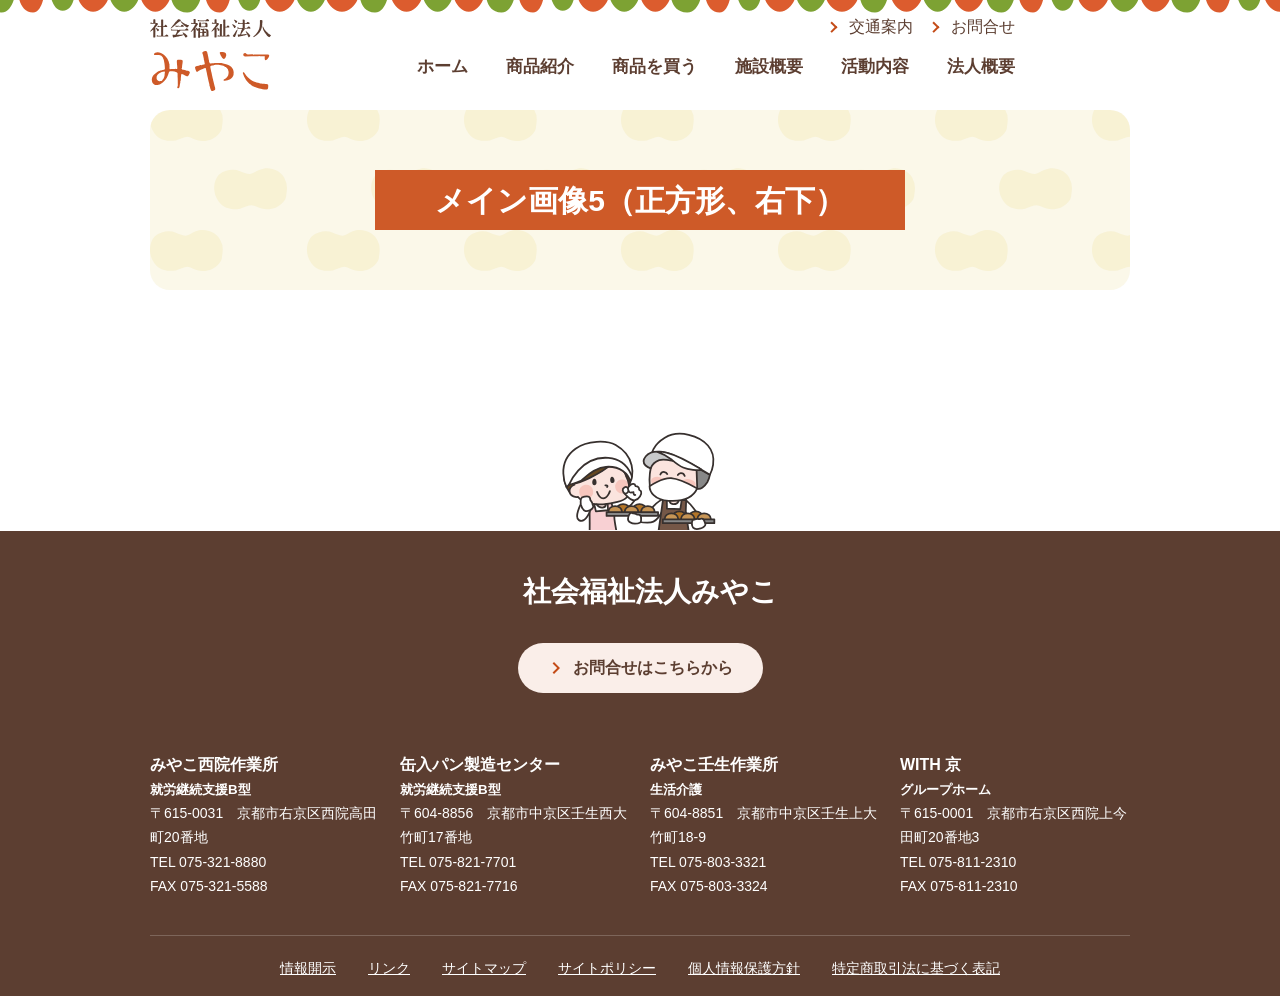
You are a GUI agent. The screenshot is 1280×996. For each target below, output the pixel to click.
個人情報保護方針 (744, 968)
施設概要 (769, 66)
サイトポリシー (607, 968)
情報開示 (308, 968)
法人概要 (981, 66)
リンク (389, 968)
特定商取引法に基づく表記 (916, 968)
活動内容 (875, 66)
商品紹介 (540, 66)
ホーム (442, 66)
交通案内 (881, 26)
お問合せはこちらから (653, 667)
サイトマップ (484, 968)
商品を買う (654, 66)
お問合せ (983, 26)
